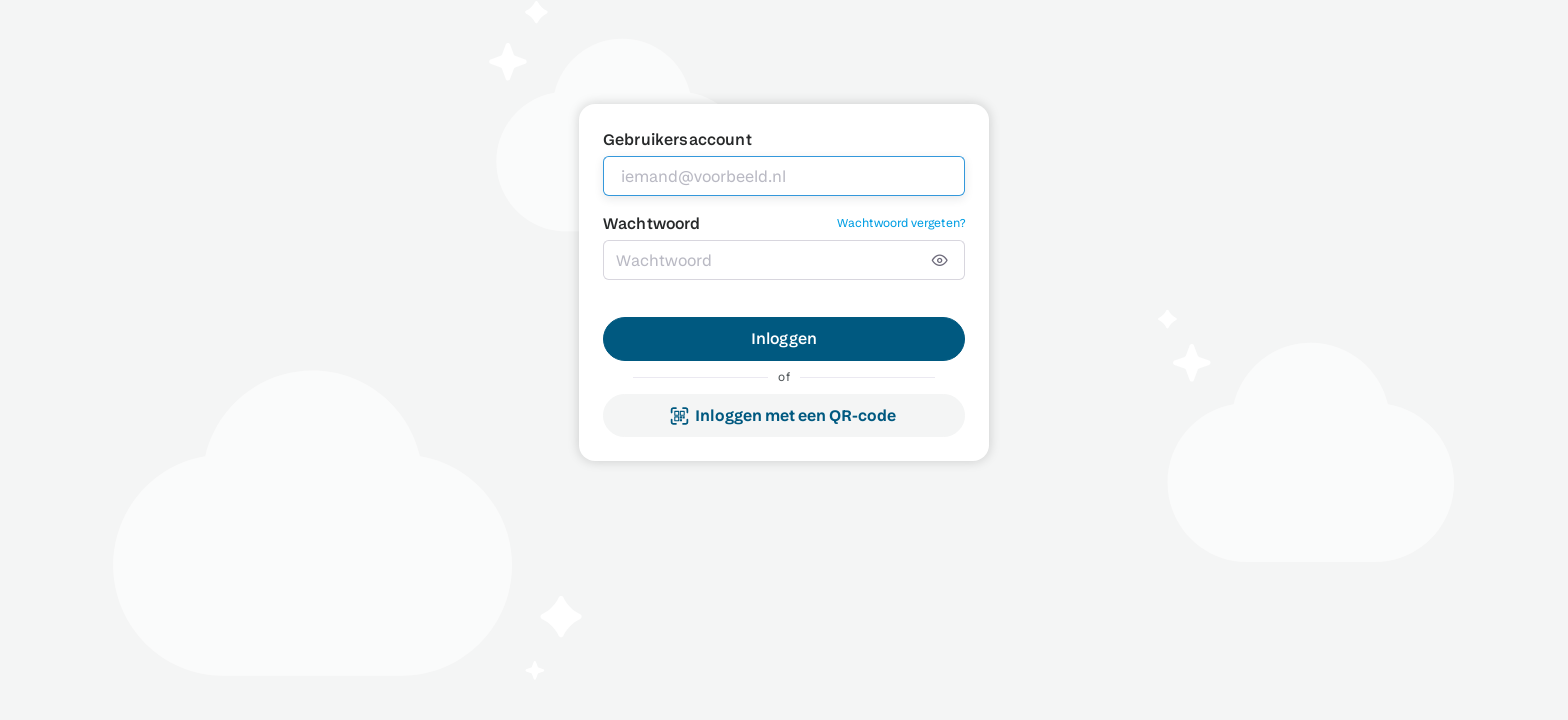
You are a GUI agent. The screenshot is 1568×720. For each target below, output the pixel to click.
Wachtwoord (652, 223)
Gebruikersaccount (677, 139)
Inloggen (784, 338)
